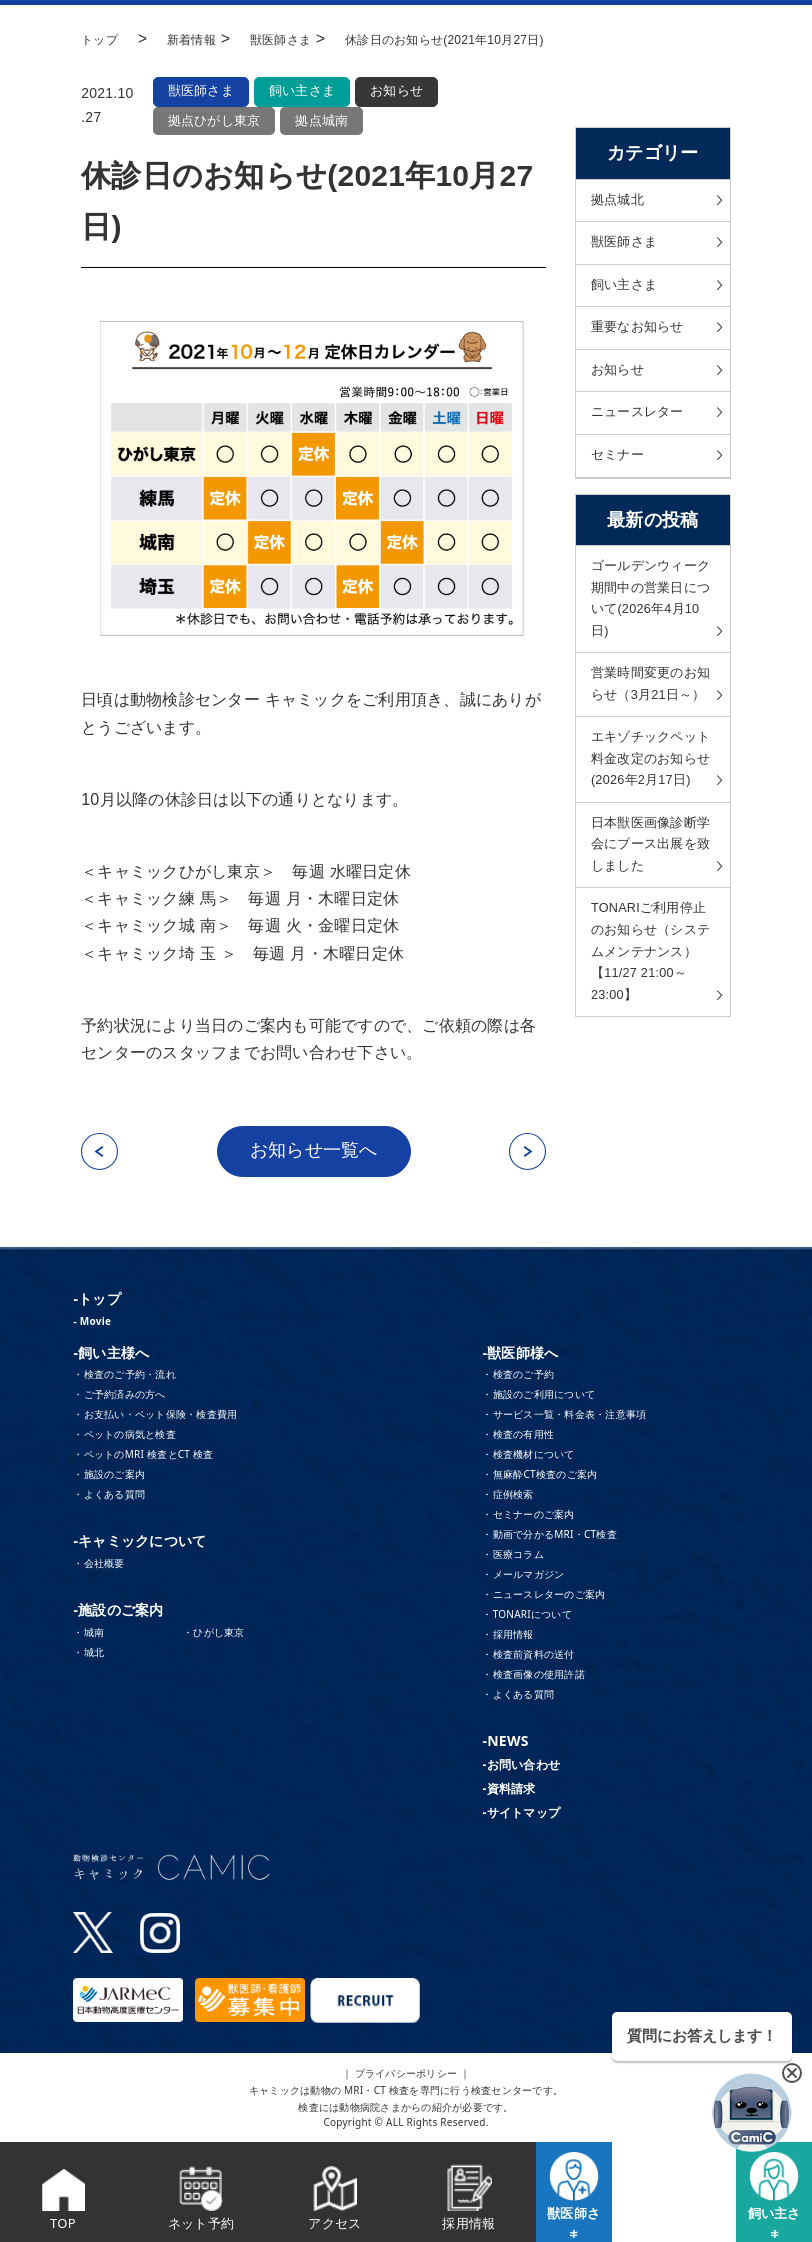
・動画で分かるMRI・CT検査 (549, 1537)
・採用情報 (507, 1637)
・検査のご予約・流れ (124, 1377)
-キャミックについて (139, 1543)
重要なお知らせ (641, 335)
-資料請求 (508, 1791)
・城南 (88, 1635)
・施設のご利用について (538, 1397)
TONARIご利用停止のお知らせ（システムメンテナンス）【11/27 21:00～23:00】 (650, 1047)
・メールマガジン (523, 1577)
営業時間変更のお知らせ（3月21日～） (648, 723)
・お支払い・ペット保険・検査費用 (155, 1417)
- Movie (92, 1323)
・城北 (88, 1655)
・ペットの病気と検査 (124, 1437)
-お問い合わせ (521, 1767)
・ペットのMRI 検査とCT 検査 (143, 1457)
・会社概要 (98, 1566)
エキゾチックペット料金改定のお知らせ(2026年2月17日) (650, 827)
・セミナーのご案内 (528, 1517)
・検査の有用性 (518, 1437)
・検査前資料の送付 (528, 1657)
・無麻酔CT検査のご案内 (539, 1477)
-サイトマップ (521, 1815)
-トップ (96, 1300)
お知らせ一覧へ (314, 1153)
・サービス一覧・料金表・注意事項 (564, 1417)
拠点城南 (321, 120)
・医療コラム (513, 1557)
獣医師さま (201, 91)
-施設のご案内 (118, 1612)
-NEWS (505, 1743)
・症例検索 (507, 1497)
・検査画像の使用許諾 (533, 1677)
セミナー (619, 470)
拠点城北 (619, 201)
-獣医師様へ (520, 1354)
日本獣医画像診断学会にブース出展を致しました (648, 932)
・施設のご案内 (109, 1477)
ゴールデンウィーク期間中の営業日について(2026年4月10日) (649, 618)
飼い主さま (304, 91)
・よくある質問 (109, 1497)
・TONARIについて (527, 1617)
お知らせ (401, 91)
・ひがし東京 (214, 1635)
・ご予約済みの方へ (119, 1397)
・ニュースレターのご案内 (543, 1597)
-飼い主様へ (111, 1354)
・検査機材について (528, 1457)
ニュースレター (641, 425)
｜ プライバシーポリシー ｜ (406, 2075)
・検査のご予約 (518, 1377)
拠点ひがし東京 (213, 120)
